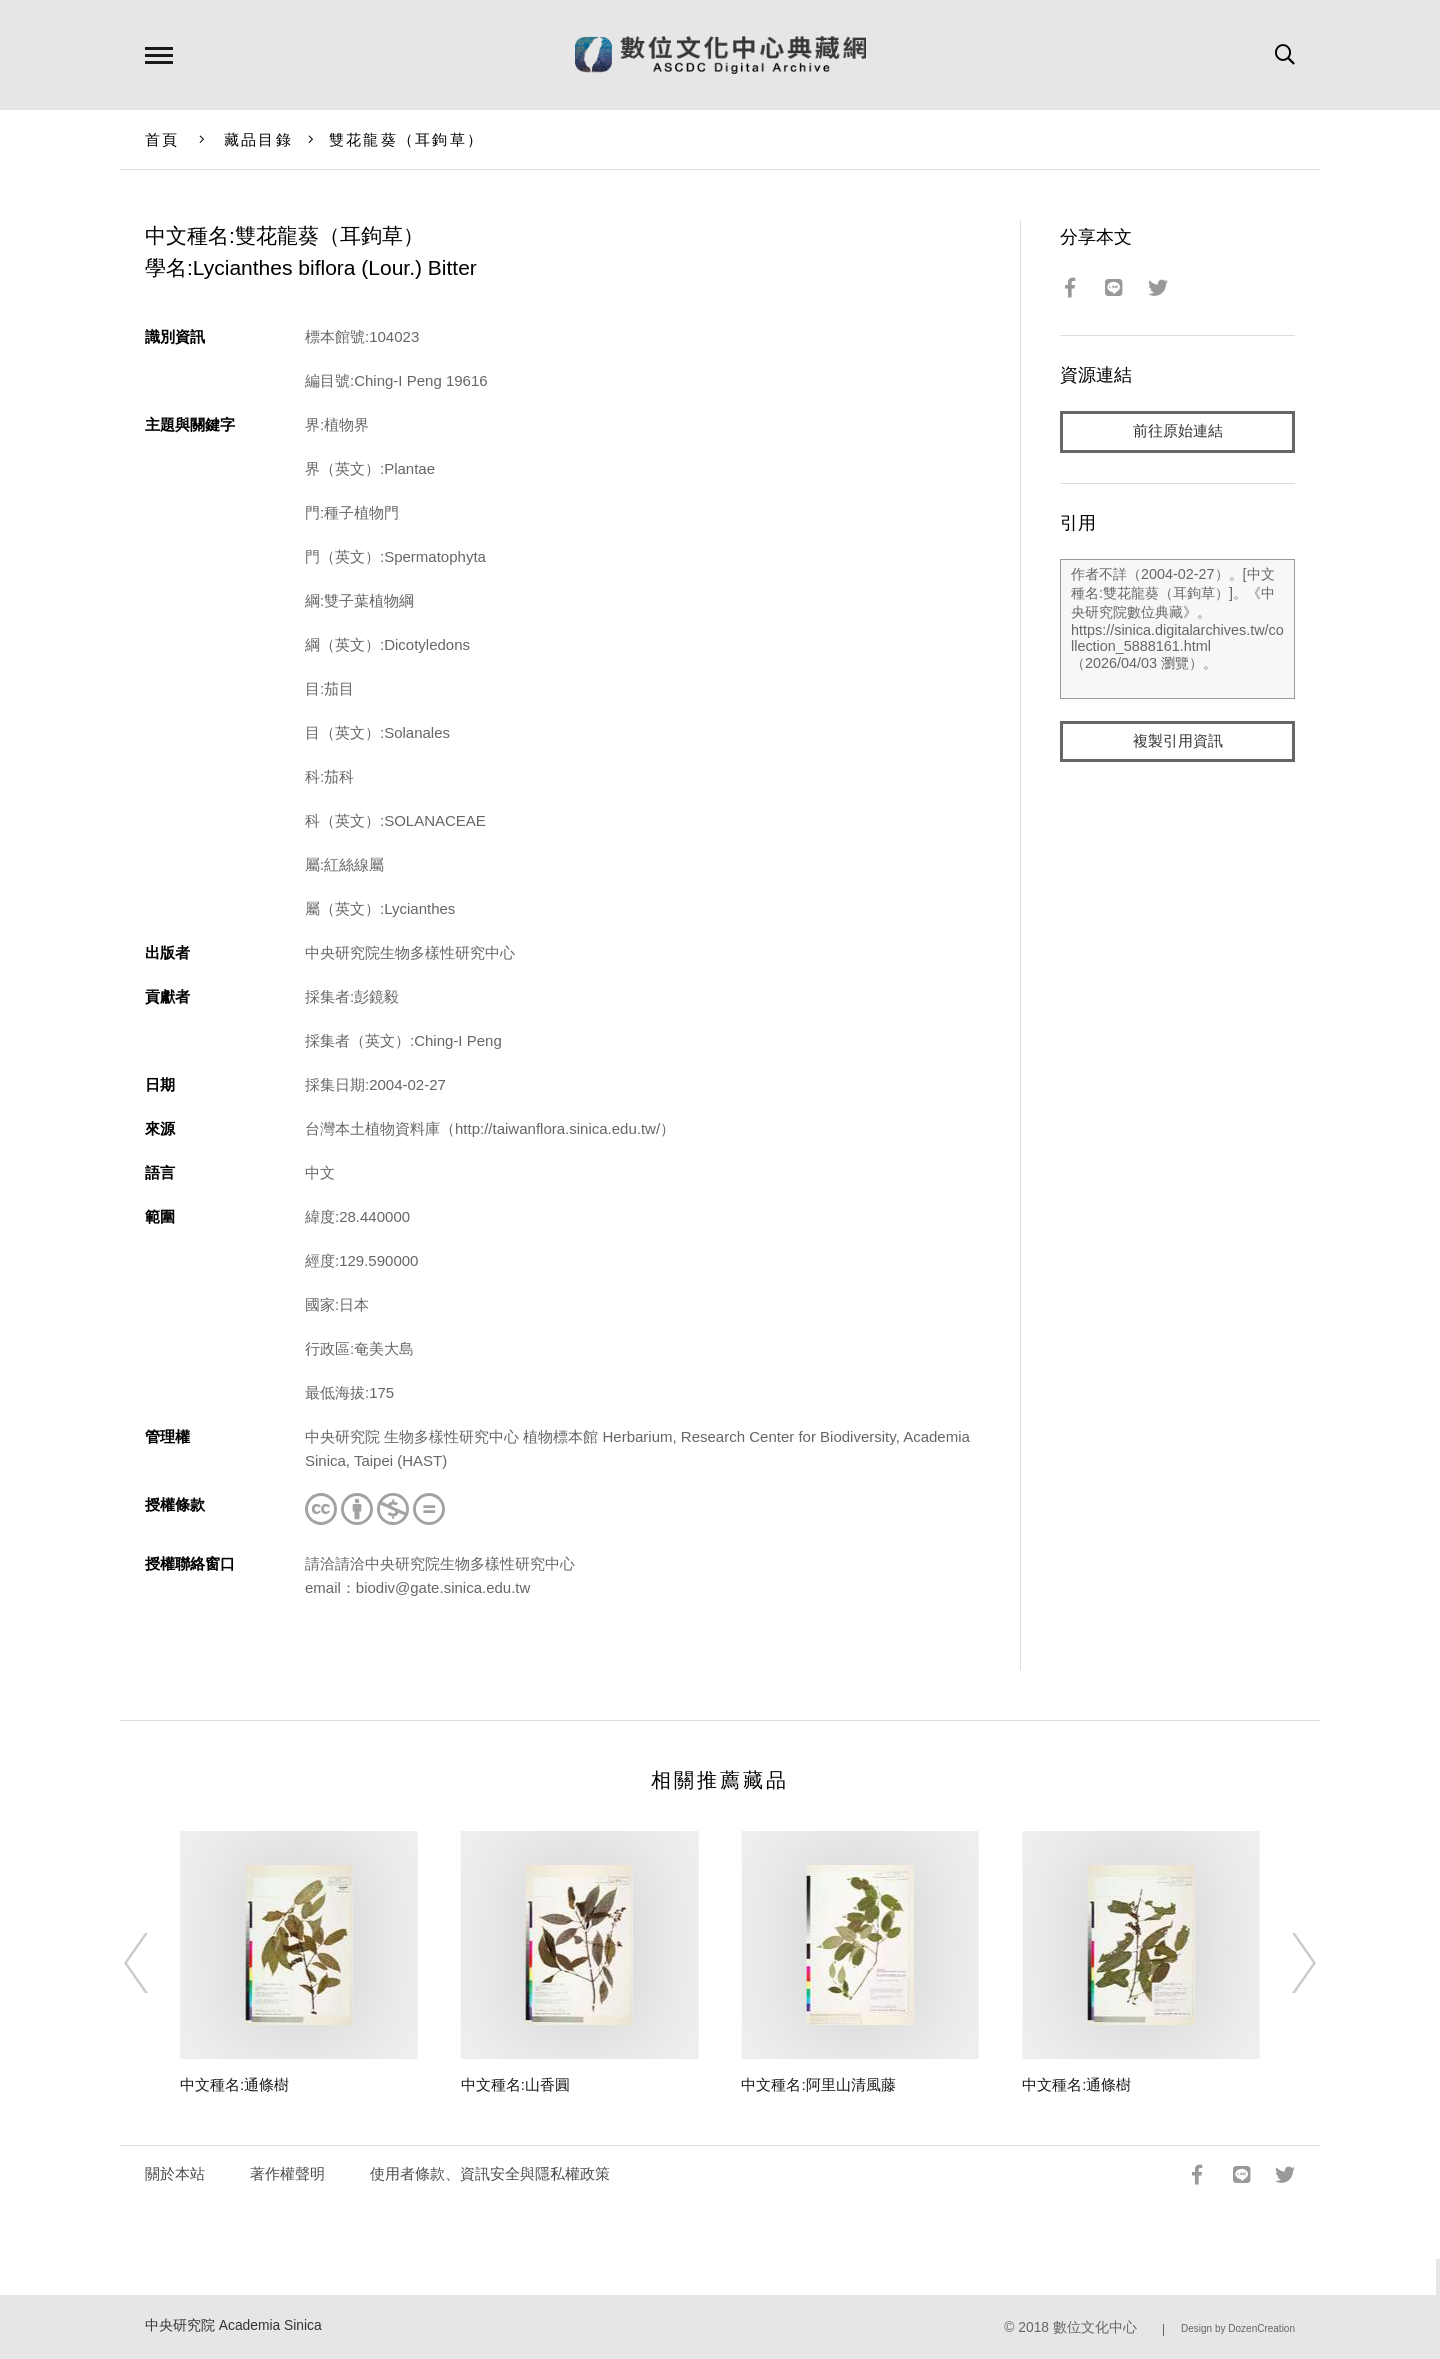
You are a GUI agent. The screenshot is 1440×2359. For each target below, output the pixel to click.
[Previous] (154, 1963)
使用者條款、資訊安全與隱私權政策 (490, 2173)
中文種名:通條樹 (234, 2084)
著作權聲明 (287, 2173)
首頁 (162, 139)
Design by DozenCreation (1238, 2328)
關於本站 (175, 2173)
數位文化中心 (1095, 2327)
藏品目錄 (258, 139)
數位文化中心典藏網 (720, 55)
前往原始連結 (1178, 431)
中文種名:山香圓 (515, 2084)
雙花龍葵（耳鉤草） (406, 139)
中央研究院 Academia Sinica (233, 2325)
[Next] (1286, 1963)
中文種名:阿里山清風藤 (818, 2084)
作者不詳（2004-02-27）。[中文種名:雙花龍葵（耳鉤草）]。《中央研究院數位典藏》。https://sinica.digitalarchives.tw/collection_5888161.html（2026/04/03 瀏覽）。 (1177, 629)
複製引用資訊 (1178, 741)
